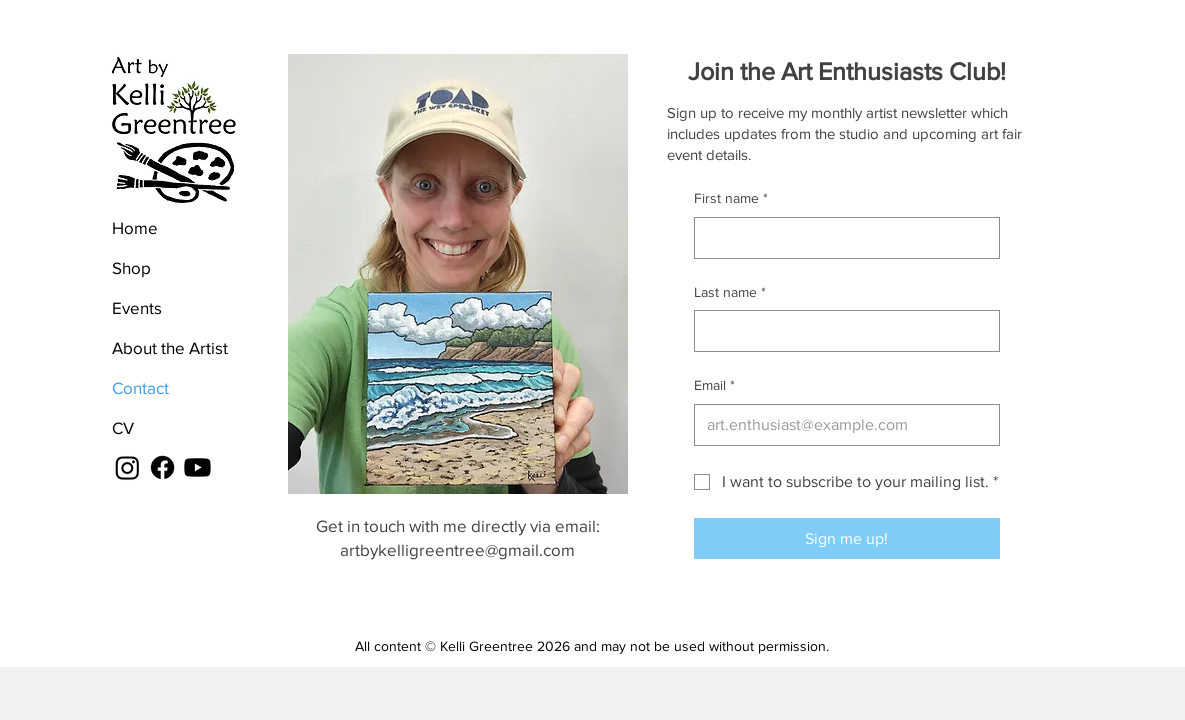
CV (123, 427)
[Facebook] (162, 467)
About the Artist (170, 347)
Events (137, 307)
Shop (131, 267)
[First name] (841, 238)
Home (135, 227)
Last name (730, 293)
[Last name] (841, 331)
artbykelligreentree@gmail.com (457, 549)
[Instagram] (127, 467)
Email (714, 386)
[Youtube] (197, 467)
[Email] (841, 425)
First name (731, 199)
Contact (140, 387)
